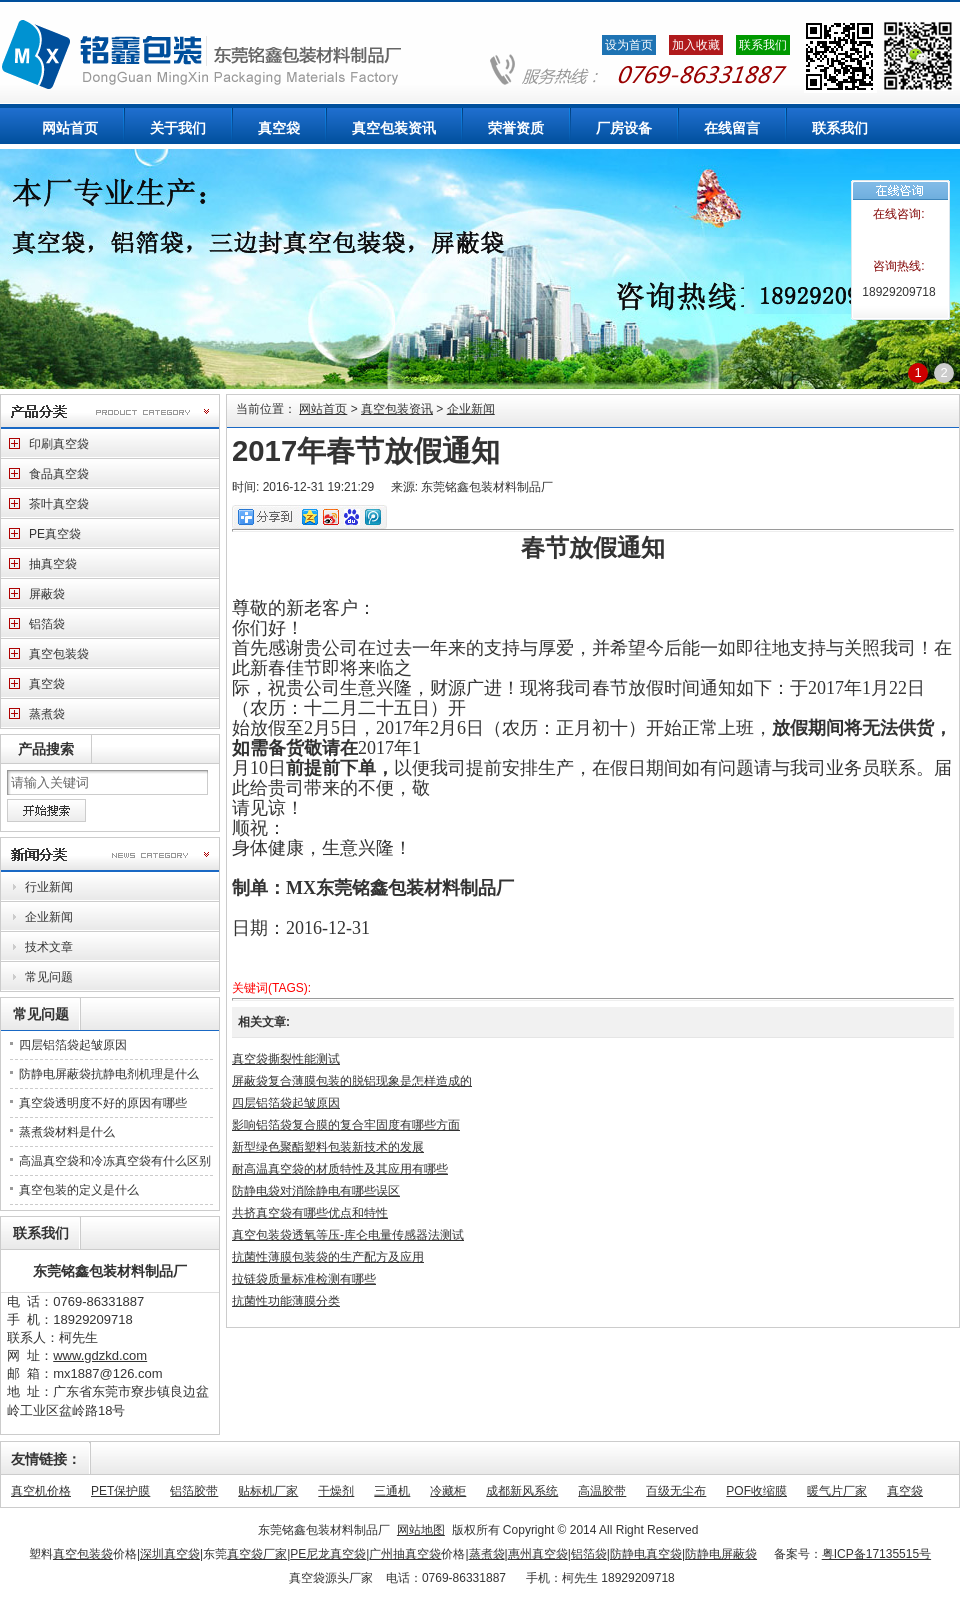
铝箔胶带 (194, 1491)
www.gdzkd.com (100, 1355)
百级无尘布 (676, 1491)
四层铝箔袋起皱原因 (73, 1045)
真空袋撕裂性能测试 (286, 1059)
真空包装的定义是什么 (79, 1190)
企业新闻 (471, 409)
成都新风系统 (522, 1491)
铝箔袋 (590, 1554)
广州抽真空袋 (405, 1554)
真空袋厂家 (257, 1554)
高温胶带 (602, 1491)
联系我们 (763, 45)
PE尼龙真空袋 (328, 1554)
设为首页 (629, 45)
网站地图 (421, 1530)
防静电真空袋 (647, 1554)
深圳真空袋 (170, 1554)
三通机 (392, 1491)
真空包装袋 (83, 1554)
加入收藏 (696, 45)
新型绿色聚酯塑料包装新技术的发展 (328, 1147)
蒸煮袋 (487, 1554)
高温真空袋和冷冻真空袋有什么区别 (115, 1161)
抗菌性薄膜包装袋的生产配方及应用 (328, 1257)
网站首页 (323, 409)
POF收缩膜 (756, 1491)
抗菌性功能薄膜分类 (286, 1301)
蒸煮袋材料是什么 (67, 1132)
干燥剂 (336, 1491)
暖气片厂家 (837, 1491)
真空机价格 (41, 1491)
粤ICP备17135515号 (876, 1554)
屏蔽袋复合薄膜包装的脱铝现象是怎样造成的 (352, 1081)
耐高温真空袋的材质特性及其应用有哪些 (340, 1169)
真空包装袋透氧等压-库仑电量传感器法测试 (348, 1235)
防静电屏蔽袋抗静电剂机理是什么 (109, 1074)
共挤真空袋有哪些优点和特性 (310, 1213)
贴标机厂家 (268, 1491)
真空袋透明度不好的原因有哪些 (103, 1103)
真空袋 (905, 1491)
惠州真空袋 (538, 1554)
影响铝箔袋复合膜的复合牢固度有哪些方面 (346, 1125)
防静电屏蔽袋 (721, 1554)
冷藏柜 (448, 1491)
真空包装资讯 (397, 409)
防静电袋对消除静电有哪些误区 (316, 1191)
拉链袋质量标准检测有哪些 (304, 1279)
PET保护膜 (120, 1491)
